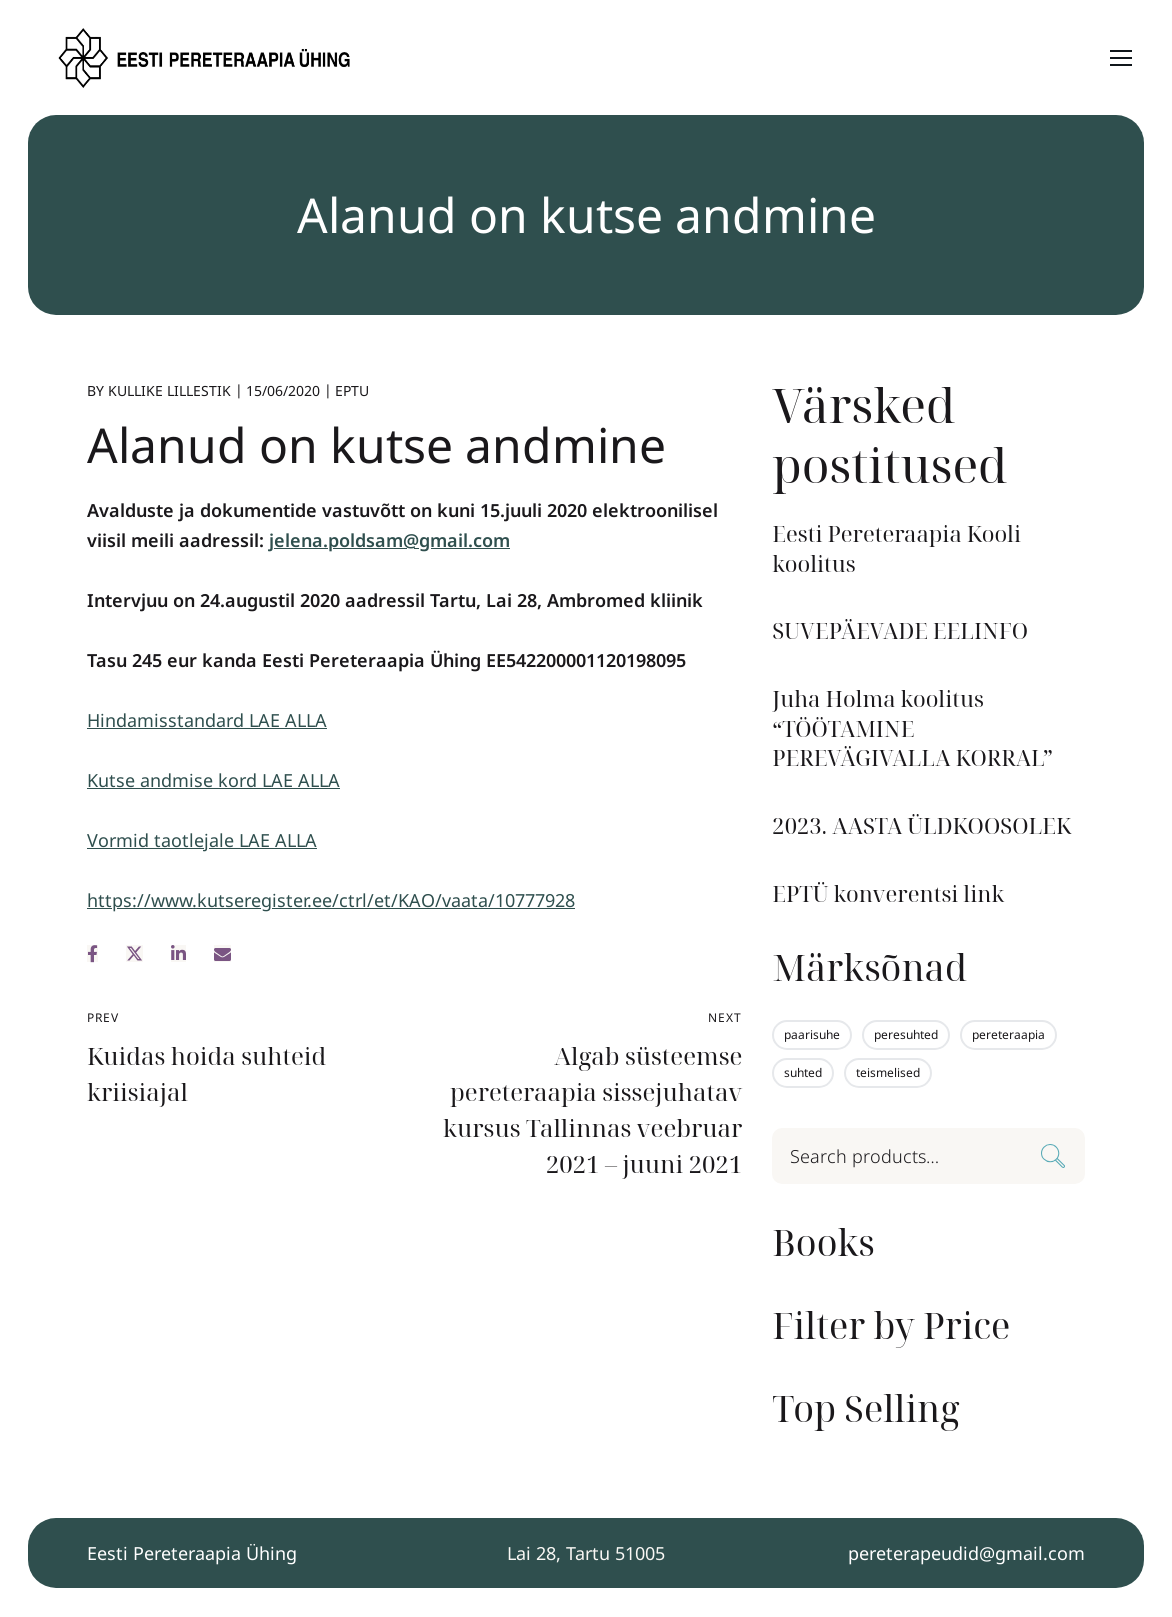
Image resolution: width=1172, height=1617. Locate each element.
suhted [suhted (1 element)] (803, 1072)
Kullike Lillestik (169, 390)
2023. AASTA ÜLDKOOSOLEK (921, 825)
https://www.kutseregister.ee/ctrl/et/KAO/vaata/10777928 (331, 900)
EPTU (352, 390)
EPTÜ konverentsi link (888, 893)
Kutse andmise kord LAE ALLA (213, 780)
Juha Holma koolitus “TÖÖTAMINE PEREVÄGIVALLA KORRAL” (912, 728)
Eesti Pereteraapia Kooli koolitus (896, 548)
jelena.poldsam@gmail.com (389, 540)
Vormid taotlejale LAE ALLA (202, 840)
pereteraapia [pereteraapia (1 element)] (1008, 1034)
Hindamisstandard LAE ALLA (207, 720)
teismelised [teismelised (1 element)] (888, 1072)
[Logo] (206, 58)
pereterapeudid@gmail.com (966, 1553)
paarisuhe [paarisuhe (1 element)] (812, 1034)
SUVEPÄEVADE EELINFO (900, 630)
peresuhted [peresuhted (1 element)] (906, 1034)
